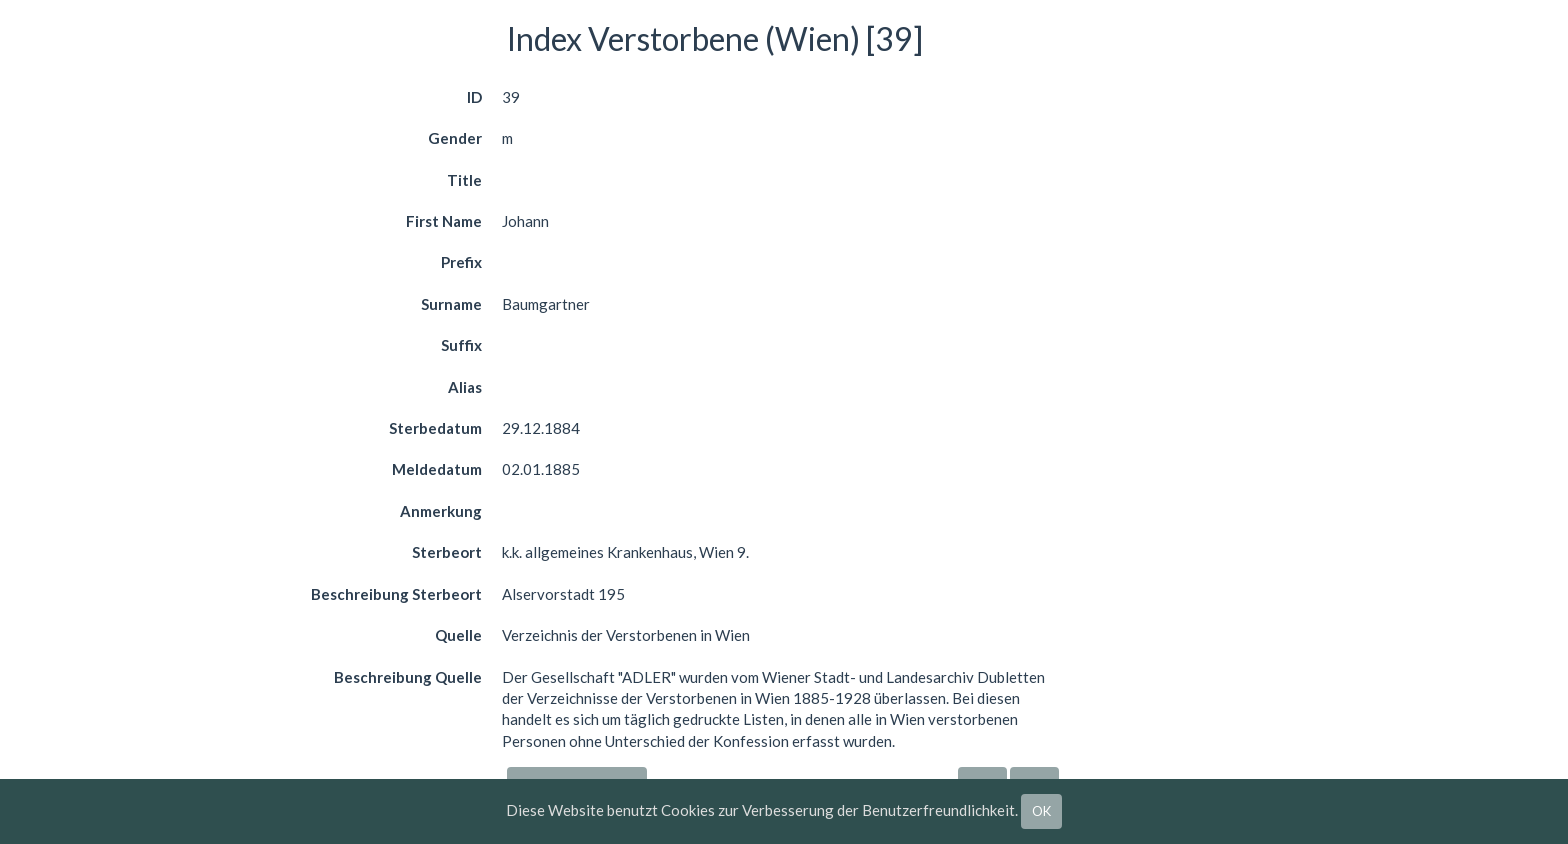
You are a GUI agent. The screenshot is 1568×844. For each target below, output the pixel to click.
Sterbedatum (435, 428)
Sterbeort (447, 552)
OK (1041, 811)
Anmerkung (441, 511)
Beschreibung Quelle (408, 677)
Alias (465, 387)
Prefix (461, 262)
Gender (455, 138)
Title (464, 180)
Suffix (461, 345)
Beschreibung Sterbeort (396, 594)
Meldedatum (437, 469)
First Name (444, 221)
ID (474, 97)
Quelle (458, 635)
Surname (451, 304)
